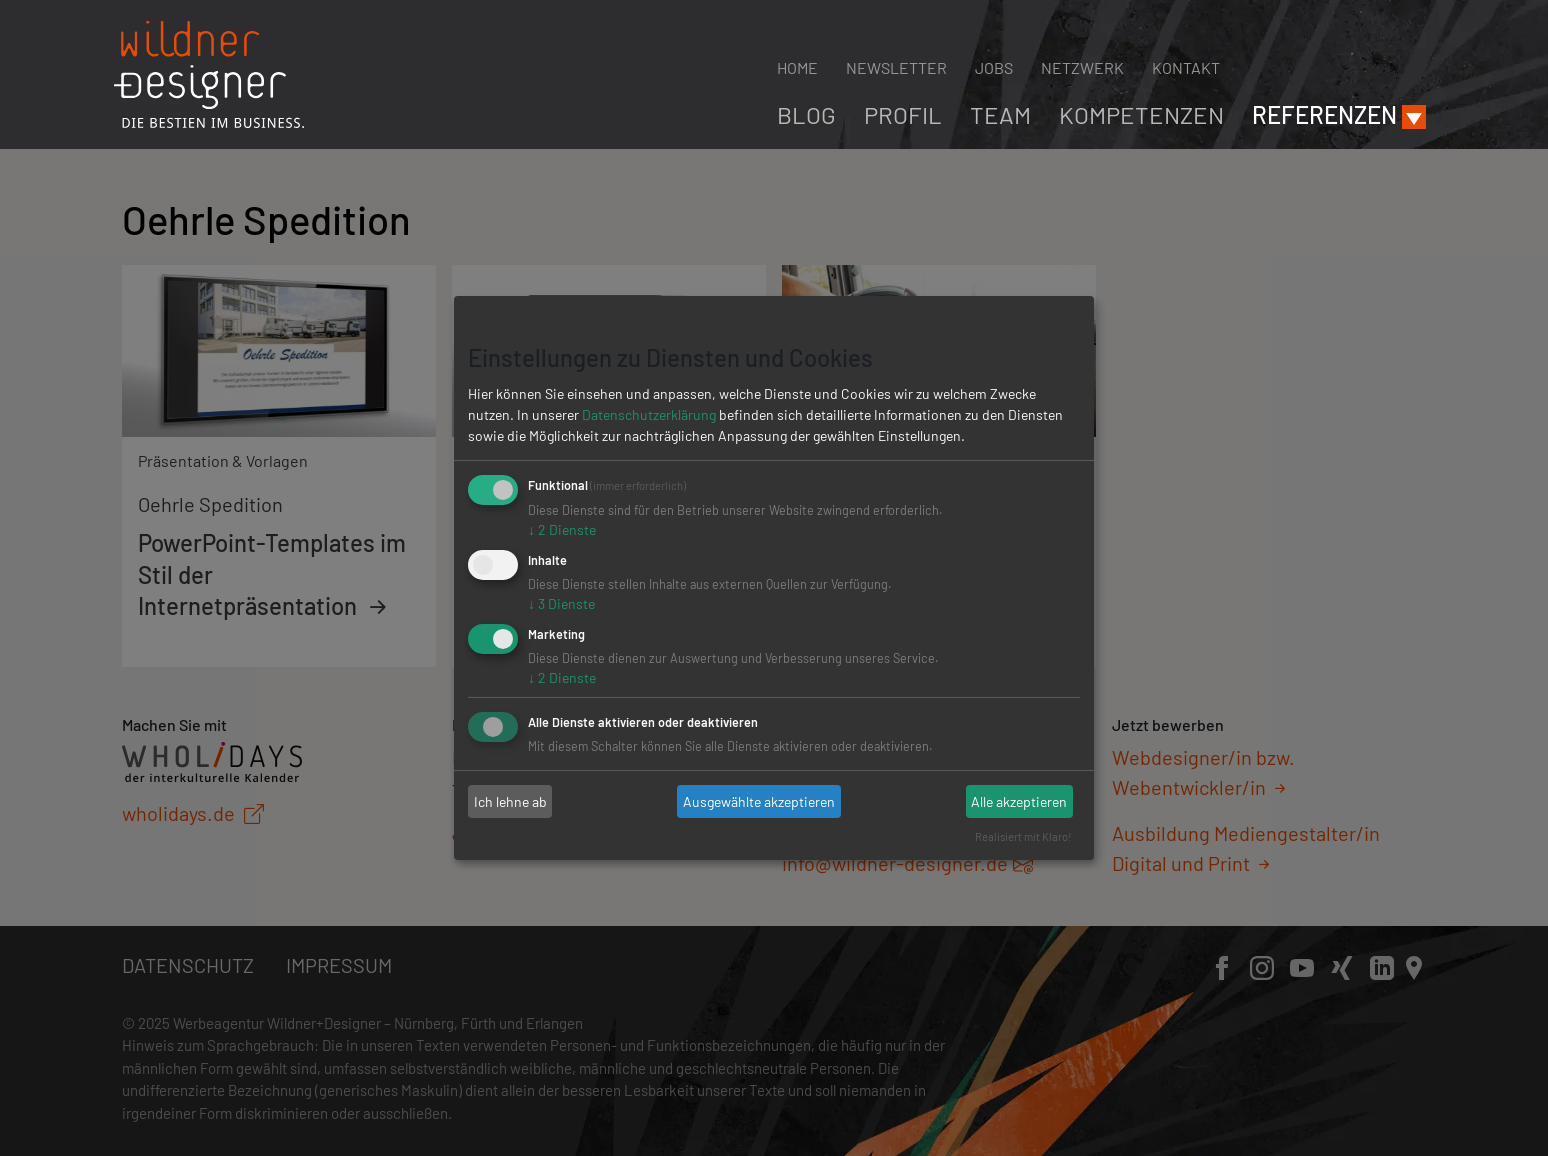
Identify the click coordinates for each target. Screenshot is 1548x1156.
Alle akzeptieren (1019, 801)
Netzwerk (1082, 67)
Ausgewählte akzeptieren (759, 801)
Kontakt (1186, 67)
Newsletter (896, 67)
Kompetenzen (1141, 114)
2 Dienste (562, 529)
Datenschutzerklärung (649, 414)
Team (1000, 114)
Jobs (994, 67)
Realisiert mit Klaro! (1023, 836)
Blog (806, 114)
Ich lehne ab (510, 801)
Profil (903, 114)
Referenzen (1324, 114)
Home (797, 67)
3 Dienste (561, 603)
